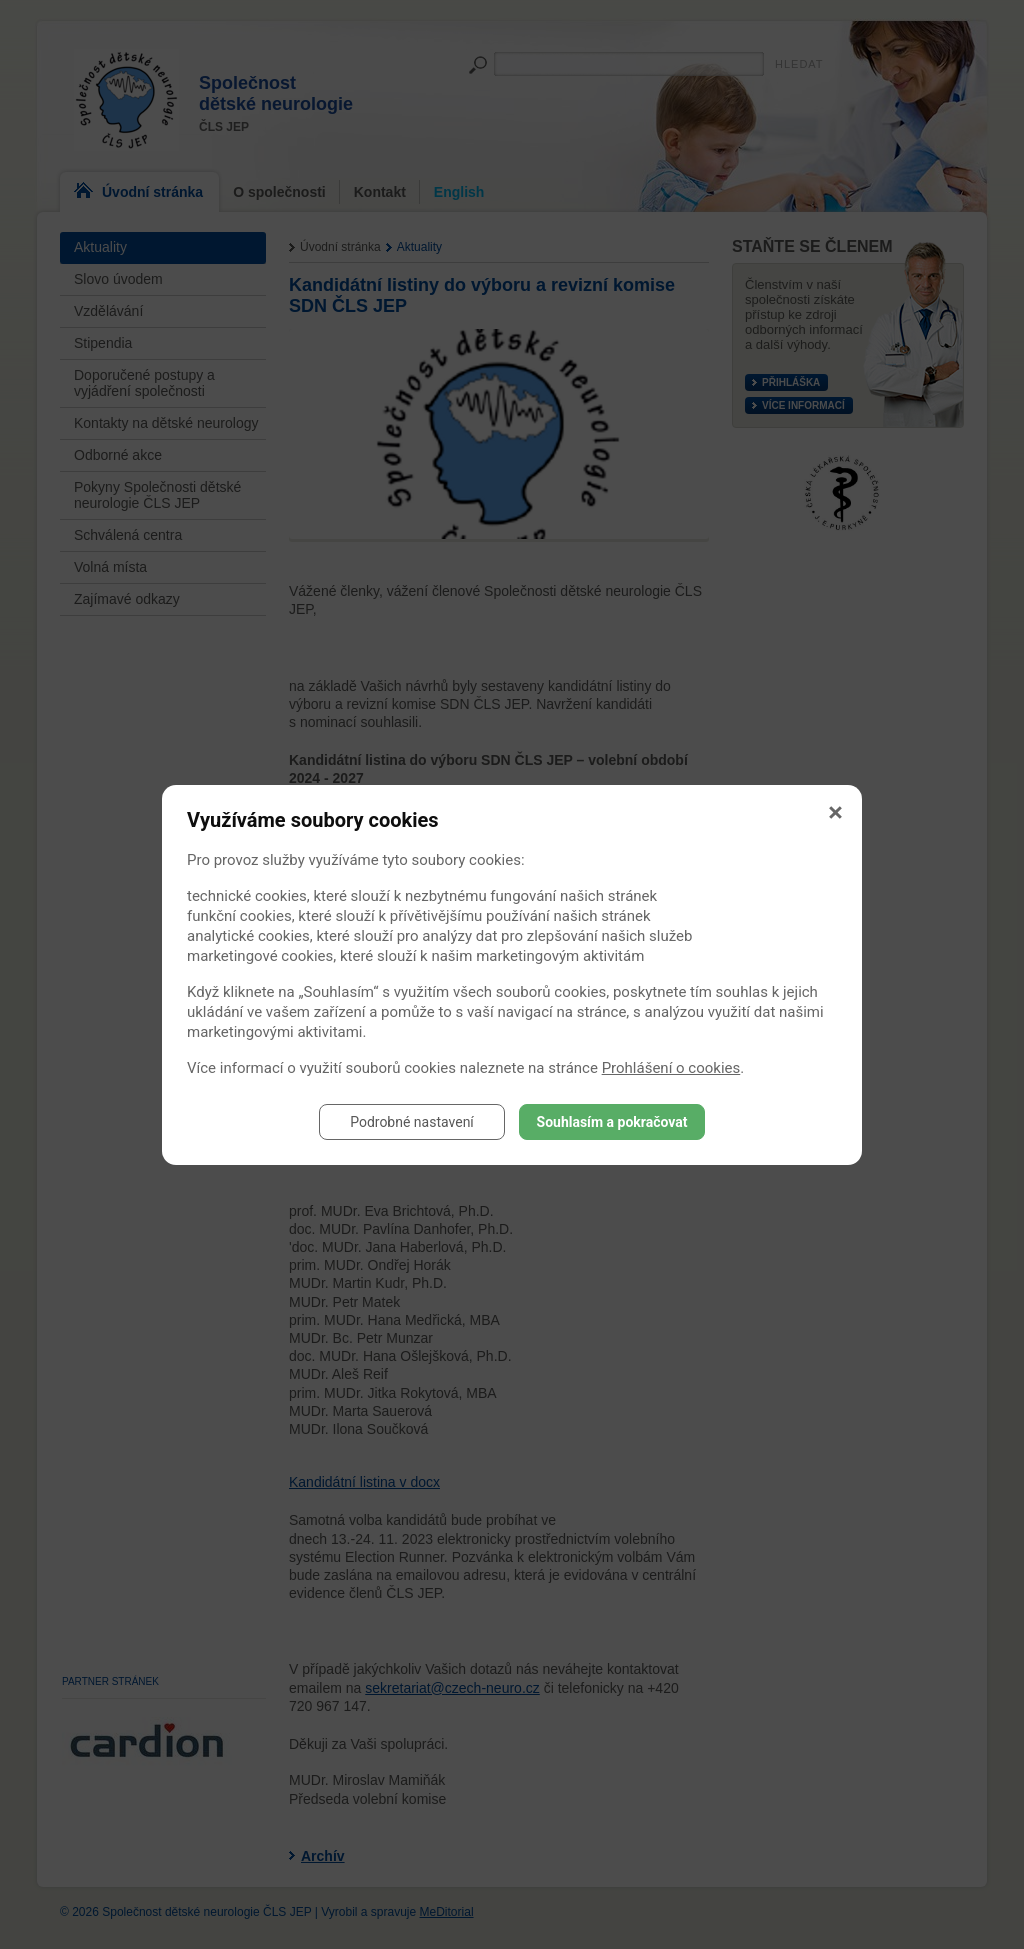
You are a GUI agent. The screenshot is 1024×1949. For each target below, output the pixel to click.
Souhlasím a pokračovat (612, 1122)
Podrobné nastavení (412, 1122)
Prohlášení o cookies (671, 1068)
